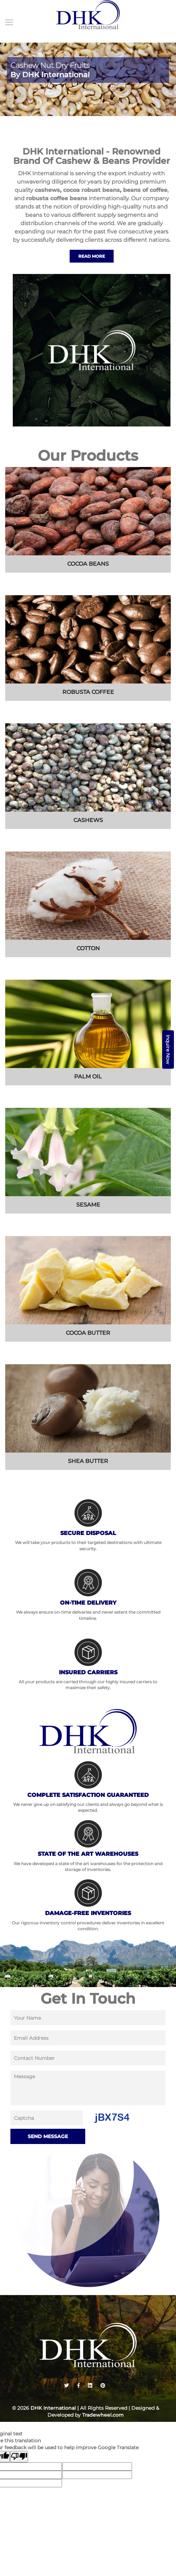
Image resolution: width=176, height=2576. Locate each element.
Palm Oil (88, 1076)
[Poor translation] (19, 2456)
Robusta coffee (88, 692)
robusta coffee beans (56, 198)
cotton (88, 948)
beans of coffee (145, 190)
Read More (91, 256)
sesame (88, 1204)
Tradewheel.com (103, 2415)
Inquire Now (168, 1049)
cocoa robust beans (91, 190)
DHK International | (54, 2408)
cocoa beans (88, 564)
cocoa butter (88, 1333)
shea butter (88, 1461)
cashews (47, 190)
